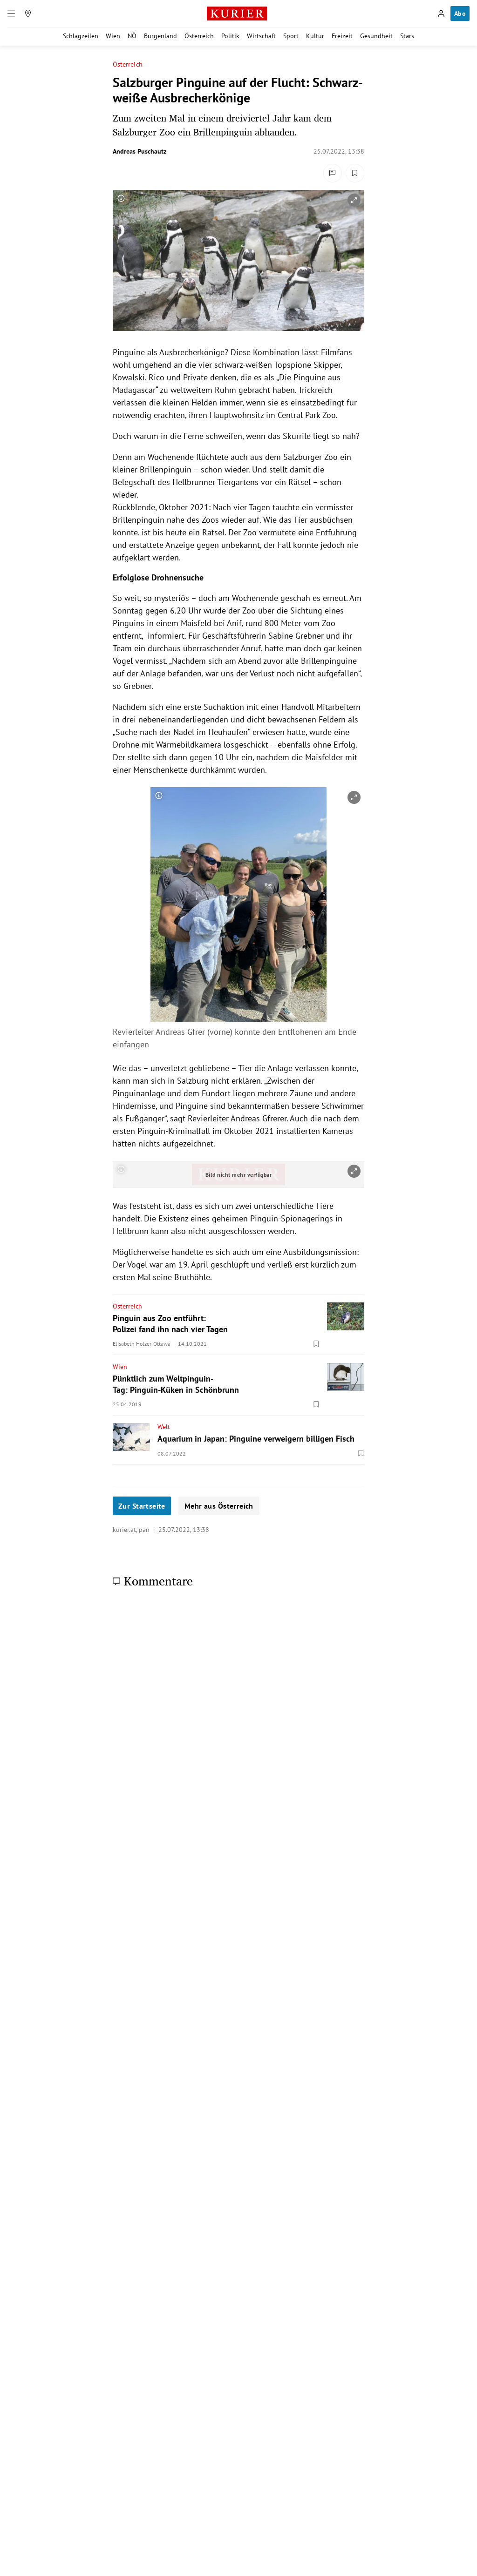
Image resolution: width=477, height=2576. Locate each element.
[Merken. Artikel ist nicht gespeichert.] (355, 173)
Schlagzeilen (80, 36)
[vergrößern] (354, 200)
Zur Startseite (141, 1506)
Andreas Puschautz (139, 151)
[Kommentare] (332, 173)
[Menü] (11, 13)
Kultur (315, 36)
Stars (407, 36)
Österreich (199, 36)
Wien (113, 36)
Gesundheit (376, 36)
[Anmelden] (441, 13)
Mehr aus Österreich (218, 1506)
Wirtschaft (261, 36)
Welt (163, 1426)
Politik (230, 36)
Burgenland (160, 36)
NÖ (132, 36)
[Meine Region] (27, 13)
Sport (291, 36)
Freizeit (342, 36)
